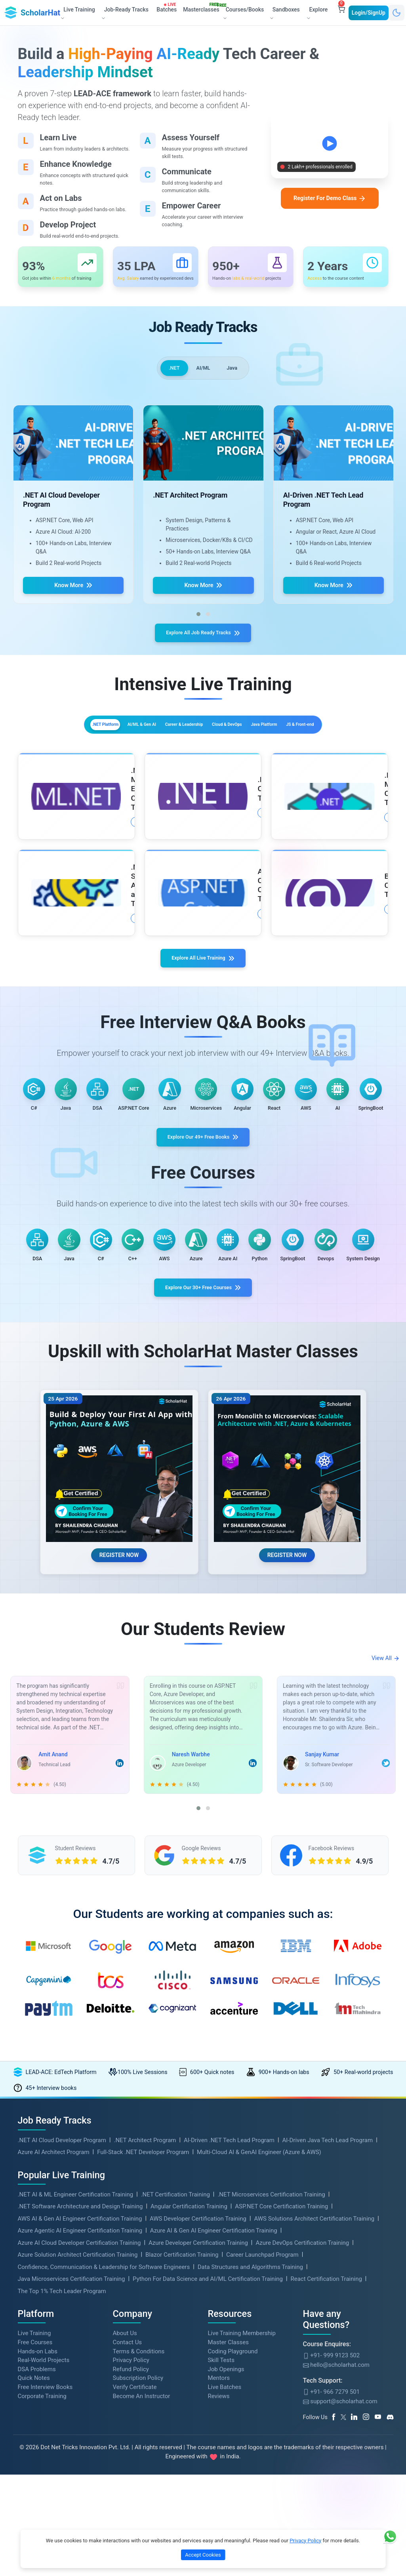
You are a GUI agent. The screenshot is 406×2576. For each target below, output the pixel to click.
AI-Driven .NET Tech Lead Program (229, 2335)
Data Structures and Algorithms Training (250, 2462)
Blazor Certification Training (181, 2450)
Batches (168, 8)
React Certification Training (326, 2474)
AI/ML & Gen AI (131, 746)
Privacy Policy (305, 2541)
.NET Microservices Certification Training (271, 2390)
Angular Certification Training (189, 2402)
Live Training (34, 2529)
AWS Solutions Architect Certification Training (314, 2414)
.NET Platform (68, 746)
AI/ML (203, 381)
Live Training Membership (242, 2529)
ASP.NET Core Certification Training (281, 2402)
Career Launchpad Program (262, 2450)
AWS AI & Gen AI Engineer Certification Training (80, 2414)
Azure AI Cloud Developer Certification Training (79, 2438)
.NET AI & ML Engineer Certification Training (75, 2390)
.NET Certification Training (175, 2390)
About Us (125, 2529)
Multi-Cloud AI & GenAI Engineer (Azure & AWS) (259, 2347)
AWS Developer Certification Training (198, 2414)
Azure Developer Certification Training (198, 2438)
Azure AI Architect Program (54, 2347)
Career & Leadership (202, 746)
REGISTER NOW (119, 1738)
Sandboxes (284, 13)
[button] (198, 629)
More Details (94, 855)
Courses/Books (242, 12)
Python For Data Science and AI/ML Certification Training (208, 2474)
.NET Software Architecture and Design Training (80, 2402)
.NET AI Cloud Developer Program (62, 2335)
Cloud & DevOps (274, 746)
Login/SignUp (368, 12)
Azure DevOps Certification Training (302, 2438)
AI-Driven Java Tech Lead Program (327, 2335)
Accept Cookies (203, 2555)
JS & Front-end (203, 764)
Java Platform (338, 746)
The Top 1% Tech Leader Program (62, 2486)
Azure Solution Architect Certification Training (78, 2450)
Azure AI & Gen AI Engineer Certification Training (213, 2426)
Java (236, 381)
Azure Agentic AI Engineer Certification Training (80, 2426)
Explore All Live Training (203, 995)
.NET (170, 381)
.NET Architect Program (145, 2335)
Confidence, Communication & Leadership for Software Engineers (104, 2462)
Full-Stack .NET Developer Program (143, 2347)
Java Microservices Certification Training (71, 2474)
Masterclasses (203, 8)
